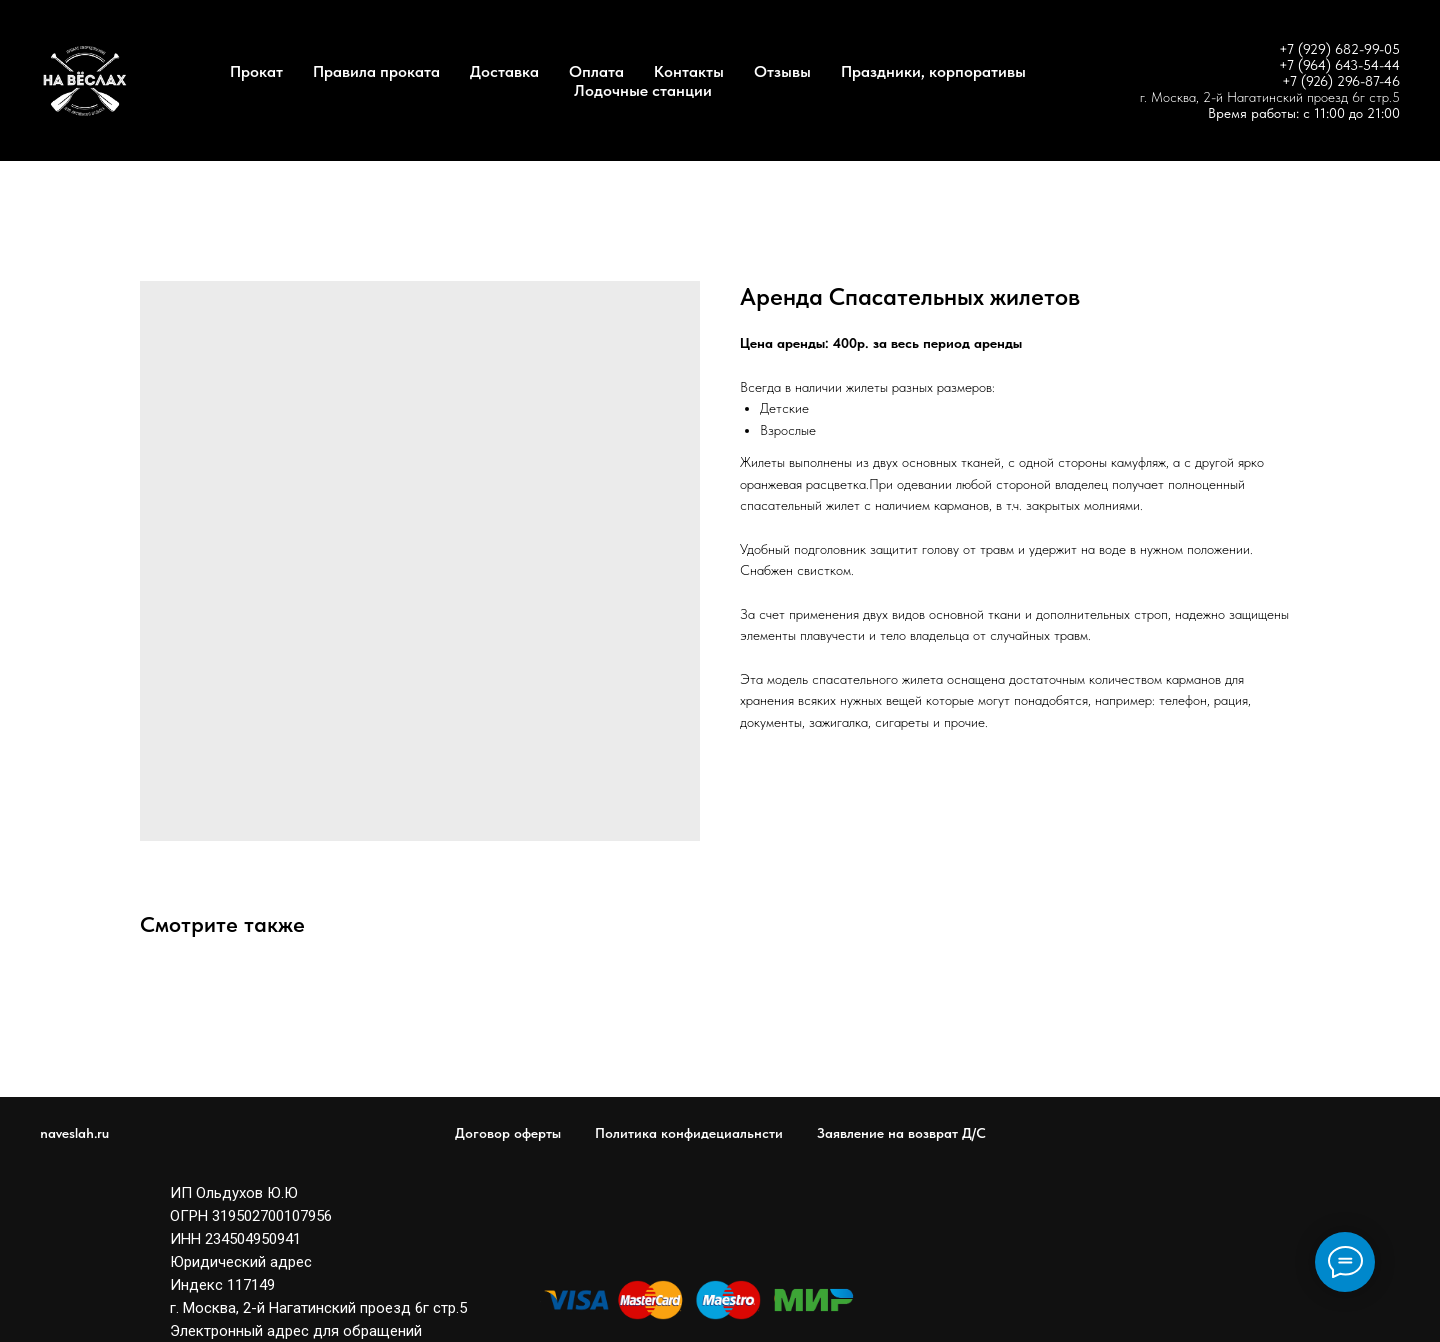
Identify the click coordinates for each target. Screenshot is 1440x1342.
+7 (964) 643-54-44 (1339, 65)
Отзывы (782, 71)
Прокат (256, 71)
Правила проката (376, 71)
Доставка (504, 71)
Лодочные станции (643, 90)
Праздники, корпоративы (933, 71)
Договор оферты (508, 1133)
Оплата (596, 71)
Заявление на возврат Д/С (901, 1133)
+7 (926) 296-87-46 (1341, 81)
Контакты (689, 71)
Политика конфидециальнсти (689, 1133)
